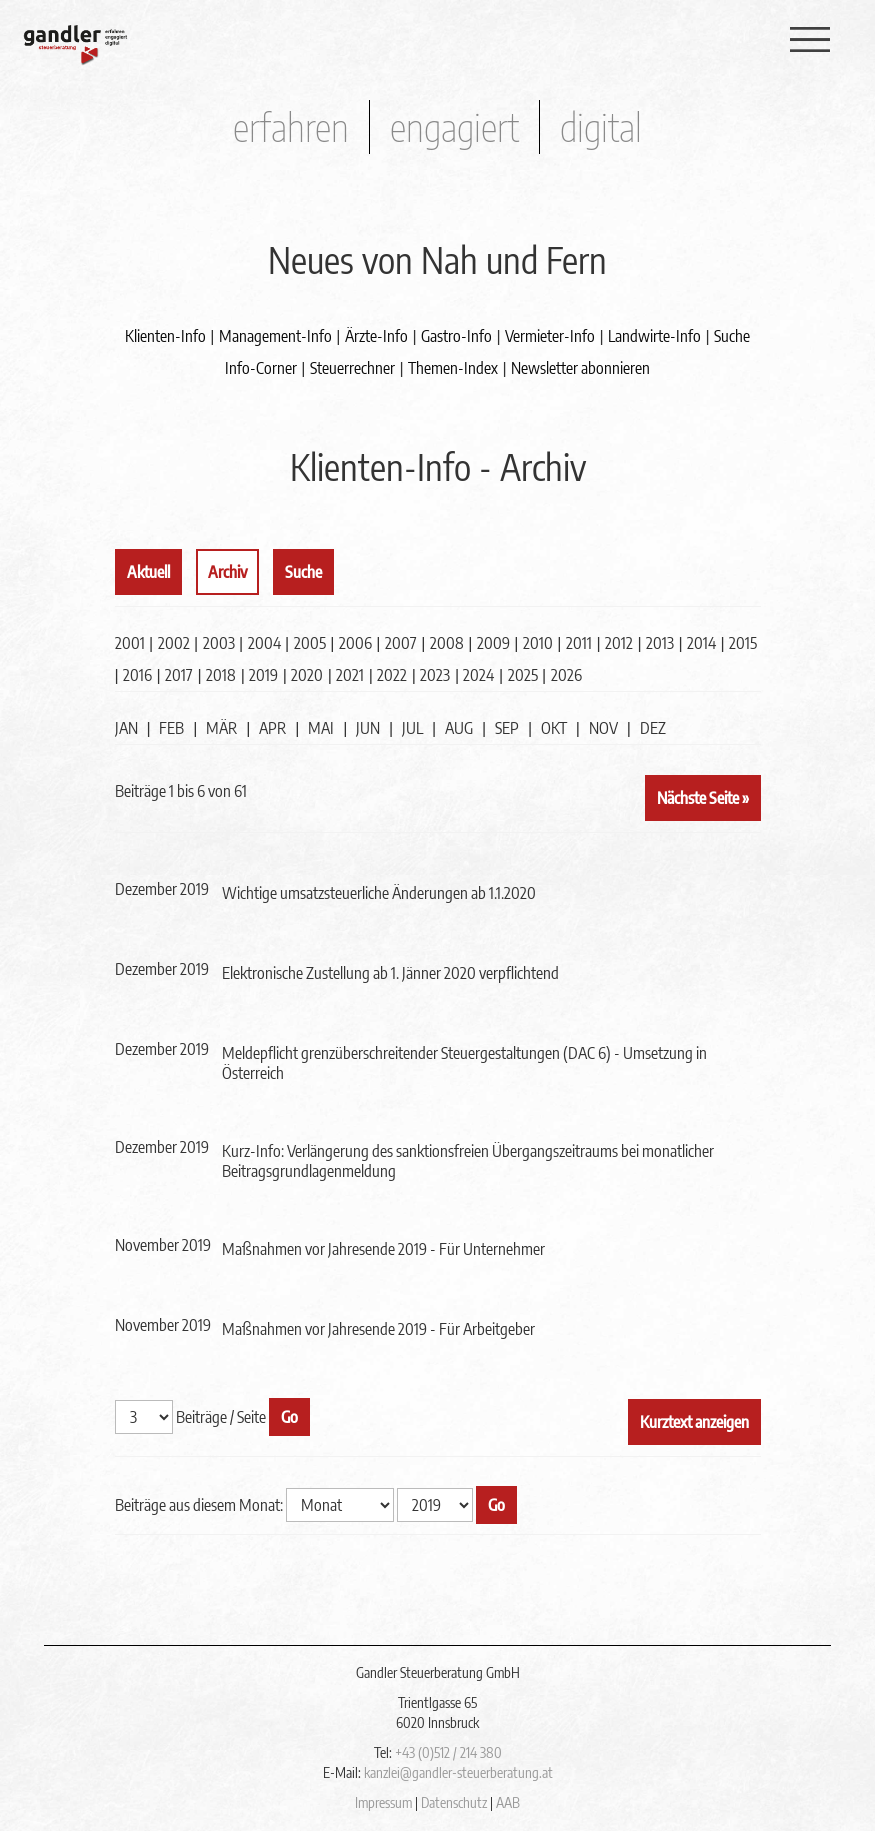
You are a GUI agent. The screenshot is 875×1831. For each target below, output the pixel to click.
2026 (566, 675)
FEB (171, 728)
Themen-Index (453, 368)
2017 (179, 675)
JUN (368, 728)
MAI (321, 728)
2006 (355, 643)
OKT (554, 728)
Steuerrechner (352, 368)
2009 (493, 643)
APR (272, 728)
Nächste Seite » (703, 798)
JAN (126, 728)
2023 (435, 675)
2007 (401, 643)
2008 (447, 643)
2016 (137, 675)
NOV (603, 728)
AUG (459, 728)
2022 (392, 675)
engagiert (454, 126)
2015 (743, 643)
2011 (579, 643)
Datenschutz (454, 1802)
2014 (701, 643)
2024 (478, 675)
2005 (310, 643)
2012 (619, 643)
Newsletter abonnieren (580, 368)
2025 (523, 675)
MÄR (221, 728)
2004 (264, 643)
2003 (219, 643)
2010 (538, 643)
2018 (221, 675)
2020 (307, 675)
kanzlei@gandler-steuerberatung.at (458, 1772)
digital (601, 126)
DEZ (653, 728)
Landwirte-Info (654, 336)
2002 (174, 643)
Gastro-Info (456, 336)
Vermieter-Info (550, 336)
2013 (660, 643)
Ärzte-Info (376, 336)
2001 (130, 643)
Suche (732, 336)
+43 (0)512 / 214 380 (448, 1752)
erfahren (291, 126)
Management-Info (275, 336)
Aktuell (148, 572)
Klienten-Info (165, 336)
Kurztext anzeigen (694, 1422)
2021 (350, 675)
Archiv (227, 572)
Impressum (383, 1802)
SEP (507, 728)
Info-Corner (261, 368)
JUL (412, 728)
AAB (508, 1802)
